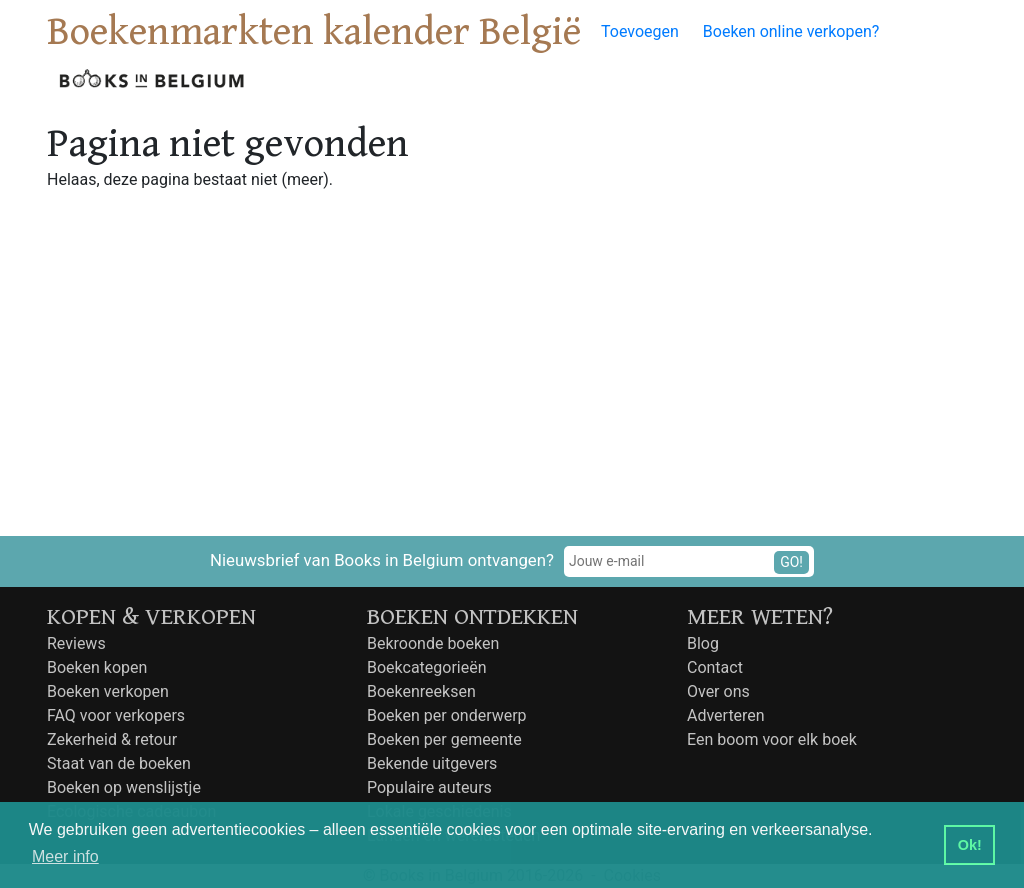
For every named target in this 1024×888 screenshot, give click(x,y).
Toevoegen (640, 31)
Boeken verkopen (108, 691)
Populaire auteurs (429, 787)
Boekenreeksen (421, 691)
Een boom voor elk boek (772, 739)
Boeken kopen (97, 667)
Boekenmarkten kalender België (314, 32)
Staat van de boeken (119, 763)
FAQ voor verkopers (116, 715)
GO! (791, 562)
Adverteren (726, 715)
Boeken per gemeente (444, 739)
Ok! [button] (970, 845)
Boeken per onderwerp (447, 715)
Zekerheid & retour (112, 739)
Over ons (718, 691)
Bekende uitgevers (432, 763)
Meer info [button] (65, 856)
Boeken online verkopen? (791, 31)
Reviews (76, 643)
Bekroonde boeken (433, 643)
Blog (703, 643)
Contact (715, 667)
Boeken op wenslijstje (124, 787)
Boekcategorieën (427, 667)
